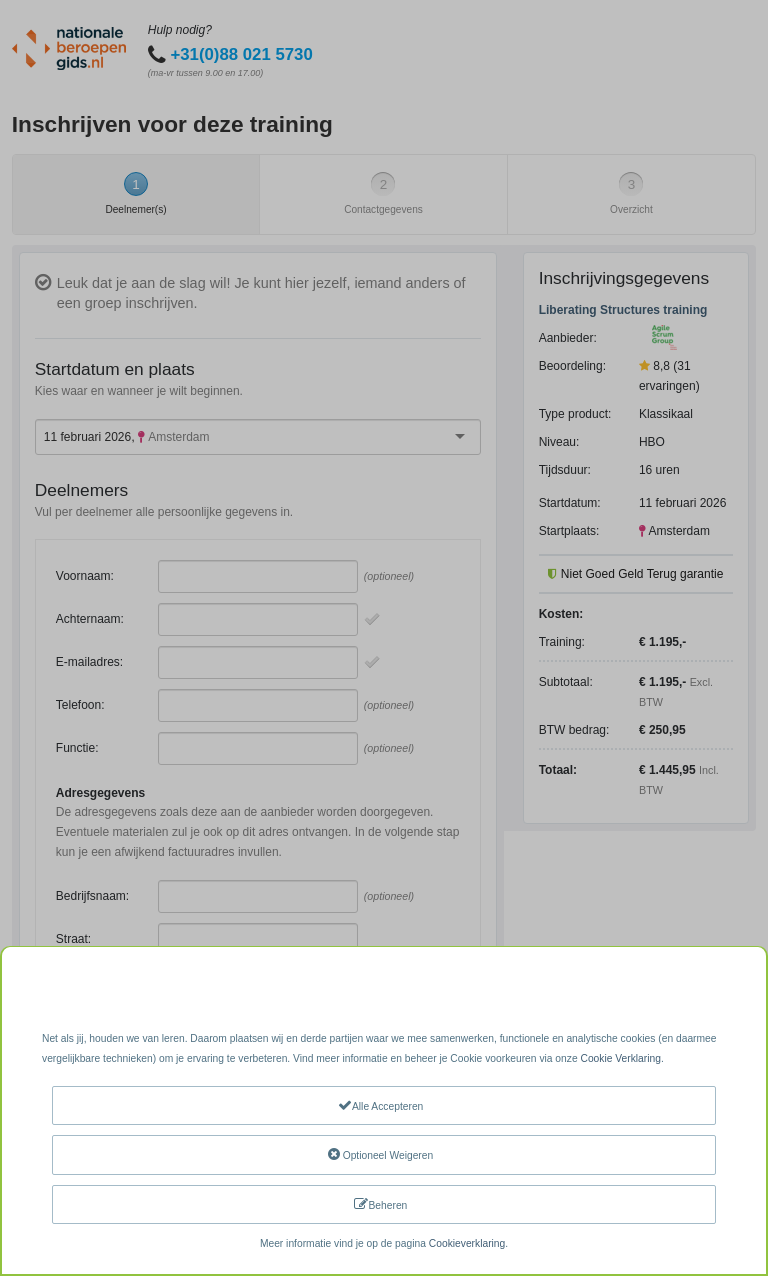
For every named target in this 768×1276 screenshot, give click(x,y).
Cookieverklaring (467, 1243)
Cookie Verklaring (620, 1058)
